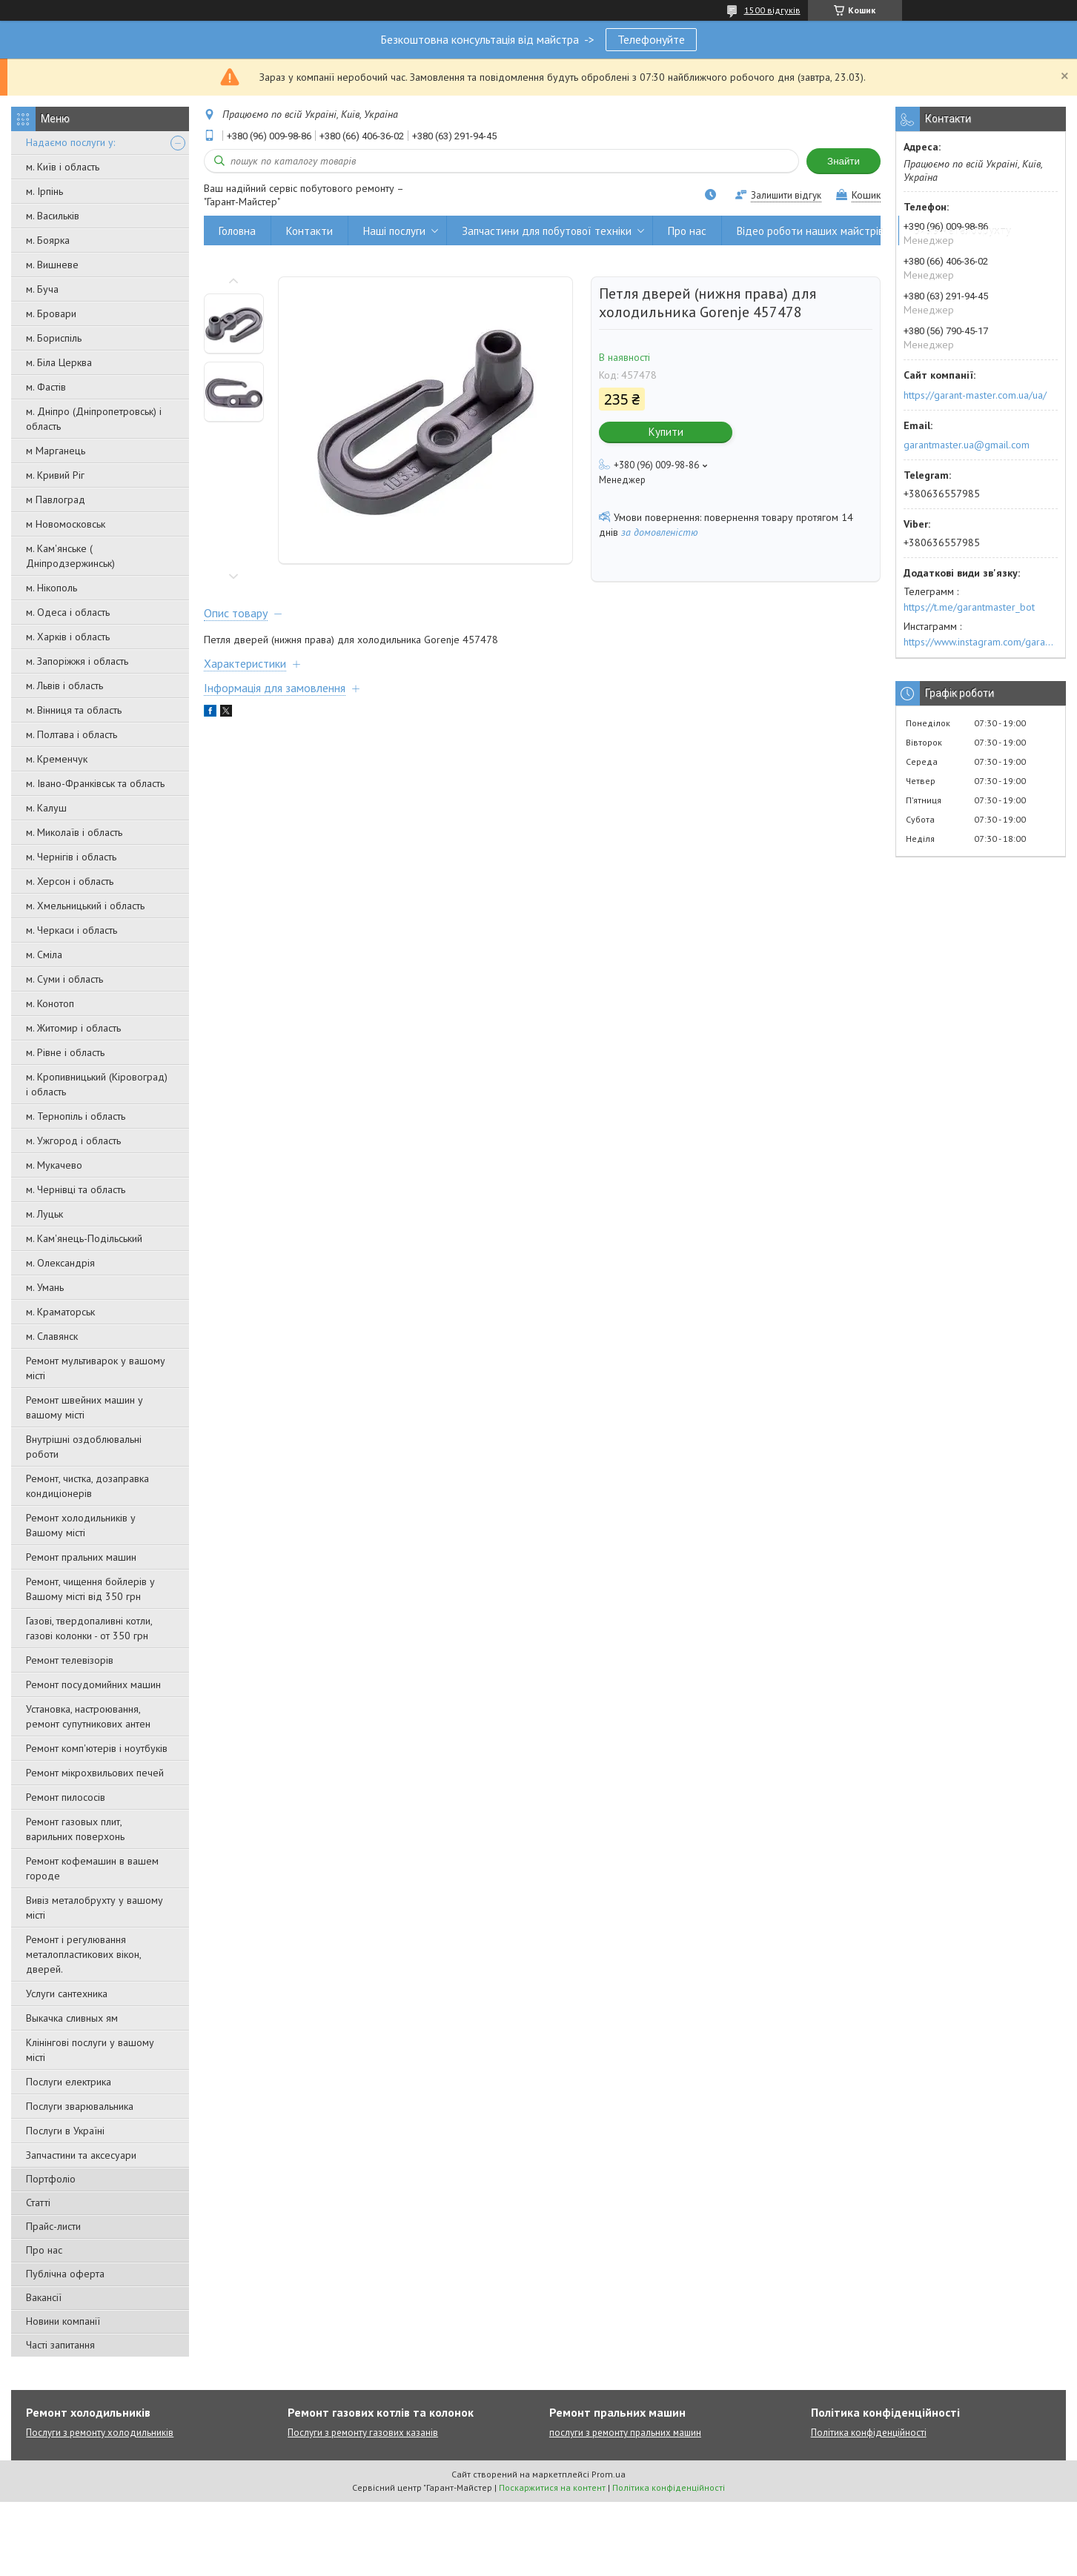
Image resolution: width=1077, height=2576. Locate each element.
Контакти (309, 230)
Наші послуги (394, 230)
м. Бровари (51, 313)
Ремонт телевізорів (69, 1660)
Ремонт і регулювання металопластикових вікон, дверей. (83, 1954)
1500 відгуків (772, 10)
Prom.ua (608, 2474)
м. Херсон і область (69, 881)
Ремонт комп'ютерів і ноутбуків (97, 1748)
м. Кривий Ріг (55, 475)
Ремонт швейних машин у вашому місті (84, 1407)
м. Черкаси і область (71, 930)
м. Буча (42, 289)
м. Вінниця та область (74, 710)
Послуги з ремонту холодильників (99, 2432)
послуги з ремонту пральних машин (625, 2432)
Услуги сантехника (66, 1993)
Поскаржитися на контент (552, 2487)
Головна (237, 230)
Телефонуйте (651, 39)
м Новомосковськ (65, 524)
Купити (666, 432)
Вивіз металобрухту (962, 230)
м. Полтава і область (71, 734)
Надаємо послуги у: (70, 142)
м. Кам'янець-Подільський (84, 1238)
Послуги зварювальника (79, 2106)
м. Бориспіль (54, 338)
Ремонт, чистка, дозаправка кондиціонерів (87, 1486)
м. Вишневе (52, 264)
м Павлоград (55, 499)
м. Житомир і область (73, 1028)
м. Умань (45, 1287)
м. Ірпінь (44, 191)
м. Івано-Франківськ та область (95, 783)
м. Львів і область (64, 685)
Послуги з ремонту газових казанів (363, 2432)
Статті (38, 2202)
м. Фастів (46, 387)
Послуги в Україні (65, 2130)
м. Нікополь (51, 587)
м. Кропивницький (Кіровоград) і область (97, 1084)
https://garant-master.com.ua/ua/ (975, 395)
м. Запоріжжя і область (77, 661)
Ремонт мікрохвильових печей (95, 1772)
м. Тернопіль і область (75, 1116)
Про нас (44, 2250)
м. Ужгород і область (73, 1140)
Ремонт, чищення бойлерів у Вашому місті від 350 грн (90, 1589)
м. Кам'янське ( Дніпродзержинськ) (70, 556)
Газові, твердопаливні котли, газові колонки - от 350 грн (89, 1628)
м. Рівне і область (65, 1052)
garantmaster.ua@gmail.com (967, 444)
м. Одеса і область (68, 612)
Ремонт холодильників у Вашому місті (81, 1525)
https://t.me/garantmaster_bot (969, 607)
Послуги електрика (68, 2081)
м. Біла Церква (59, 362)
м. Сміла (44, 954)
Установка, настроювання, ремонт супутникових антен (88, 1716)
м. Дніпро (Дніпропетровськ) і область (94, 419)
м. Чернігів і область (71, 856)
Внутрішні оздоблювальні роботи (84, 1447)
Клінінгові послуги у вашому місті (90, 2050)
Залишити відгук (786, 195)
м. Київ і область (62, 166)
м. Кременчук (56, 759)
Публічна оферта (65, 2273)
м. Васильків (52, 215)
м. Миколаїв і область (74, 832)
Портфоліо (51, 2178)
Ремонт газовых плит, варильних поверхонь (75, 1829)
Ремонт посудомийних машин (93, 1684)
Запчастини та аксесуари (81, 2155)
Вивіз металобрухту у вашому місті (94, 1907)
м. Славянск (52, 1336)
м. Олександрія (60, 1262)
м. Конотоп (50, 1003)
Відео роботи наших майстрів (810, 230)
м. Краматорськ (60, 1311)
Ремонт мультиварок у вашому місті (95, 1368)
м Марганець (55, 450)
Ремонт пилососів (65, 1797)
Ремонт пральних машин (81, 1557)
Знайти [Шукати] (843, 161)
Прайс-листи (53, 2226)
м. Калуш (46, 807)
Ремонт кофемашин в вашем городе (92, 1868)
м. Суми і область (64, 979)
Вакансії (44, 2297)
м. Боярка (48, 240)
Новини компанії (63, 2321)
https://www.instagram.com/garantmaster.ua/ (981, 641)
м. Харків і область (68, 636)
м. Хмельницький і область (85, 905)
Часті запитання (60, 2344)
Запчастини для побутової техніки (547, 230)
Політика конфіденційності (869, 2432)
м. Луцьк (44, 1214)
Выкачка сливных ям (72, 2018)
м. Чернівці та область (75, 1189)
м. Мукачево (54, 1165)
